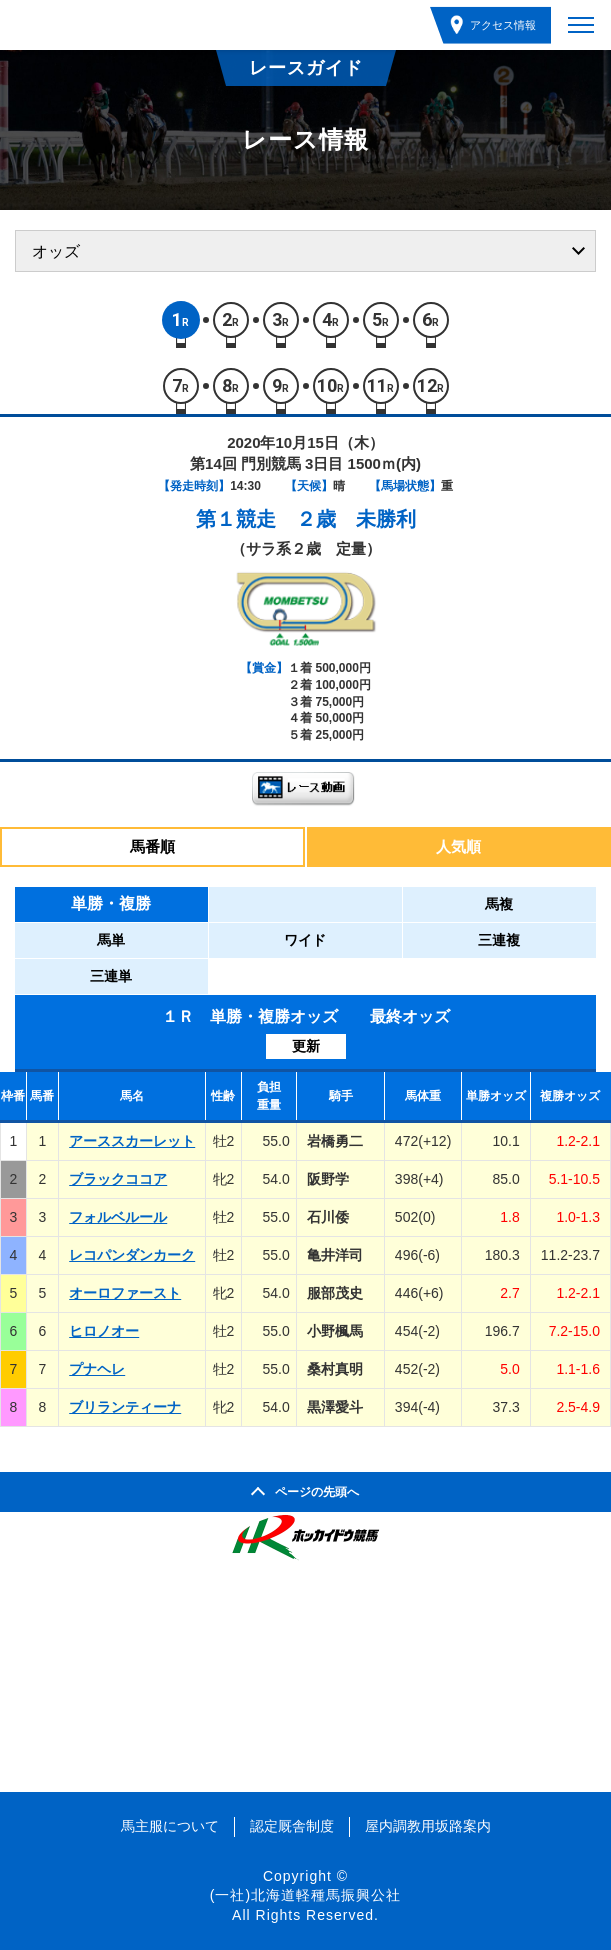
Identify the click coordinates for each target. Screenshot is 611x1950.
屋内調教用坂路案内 (428, 1826)
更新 (306, 1046)
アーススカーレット (132, 1141)
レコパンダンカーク (132, 1255)
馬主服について (170, 1826)
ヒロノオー (104, 1331)
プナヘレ (97, 1369)
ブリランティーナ (125, 1407)
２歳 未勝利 (356, 519)
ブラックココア (118, 1179)
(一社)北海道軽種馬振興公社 (305, 1895)
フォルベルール (118, 1217)
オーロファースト (125, 1293)
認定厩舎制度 (292, 1826)
